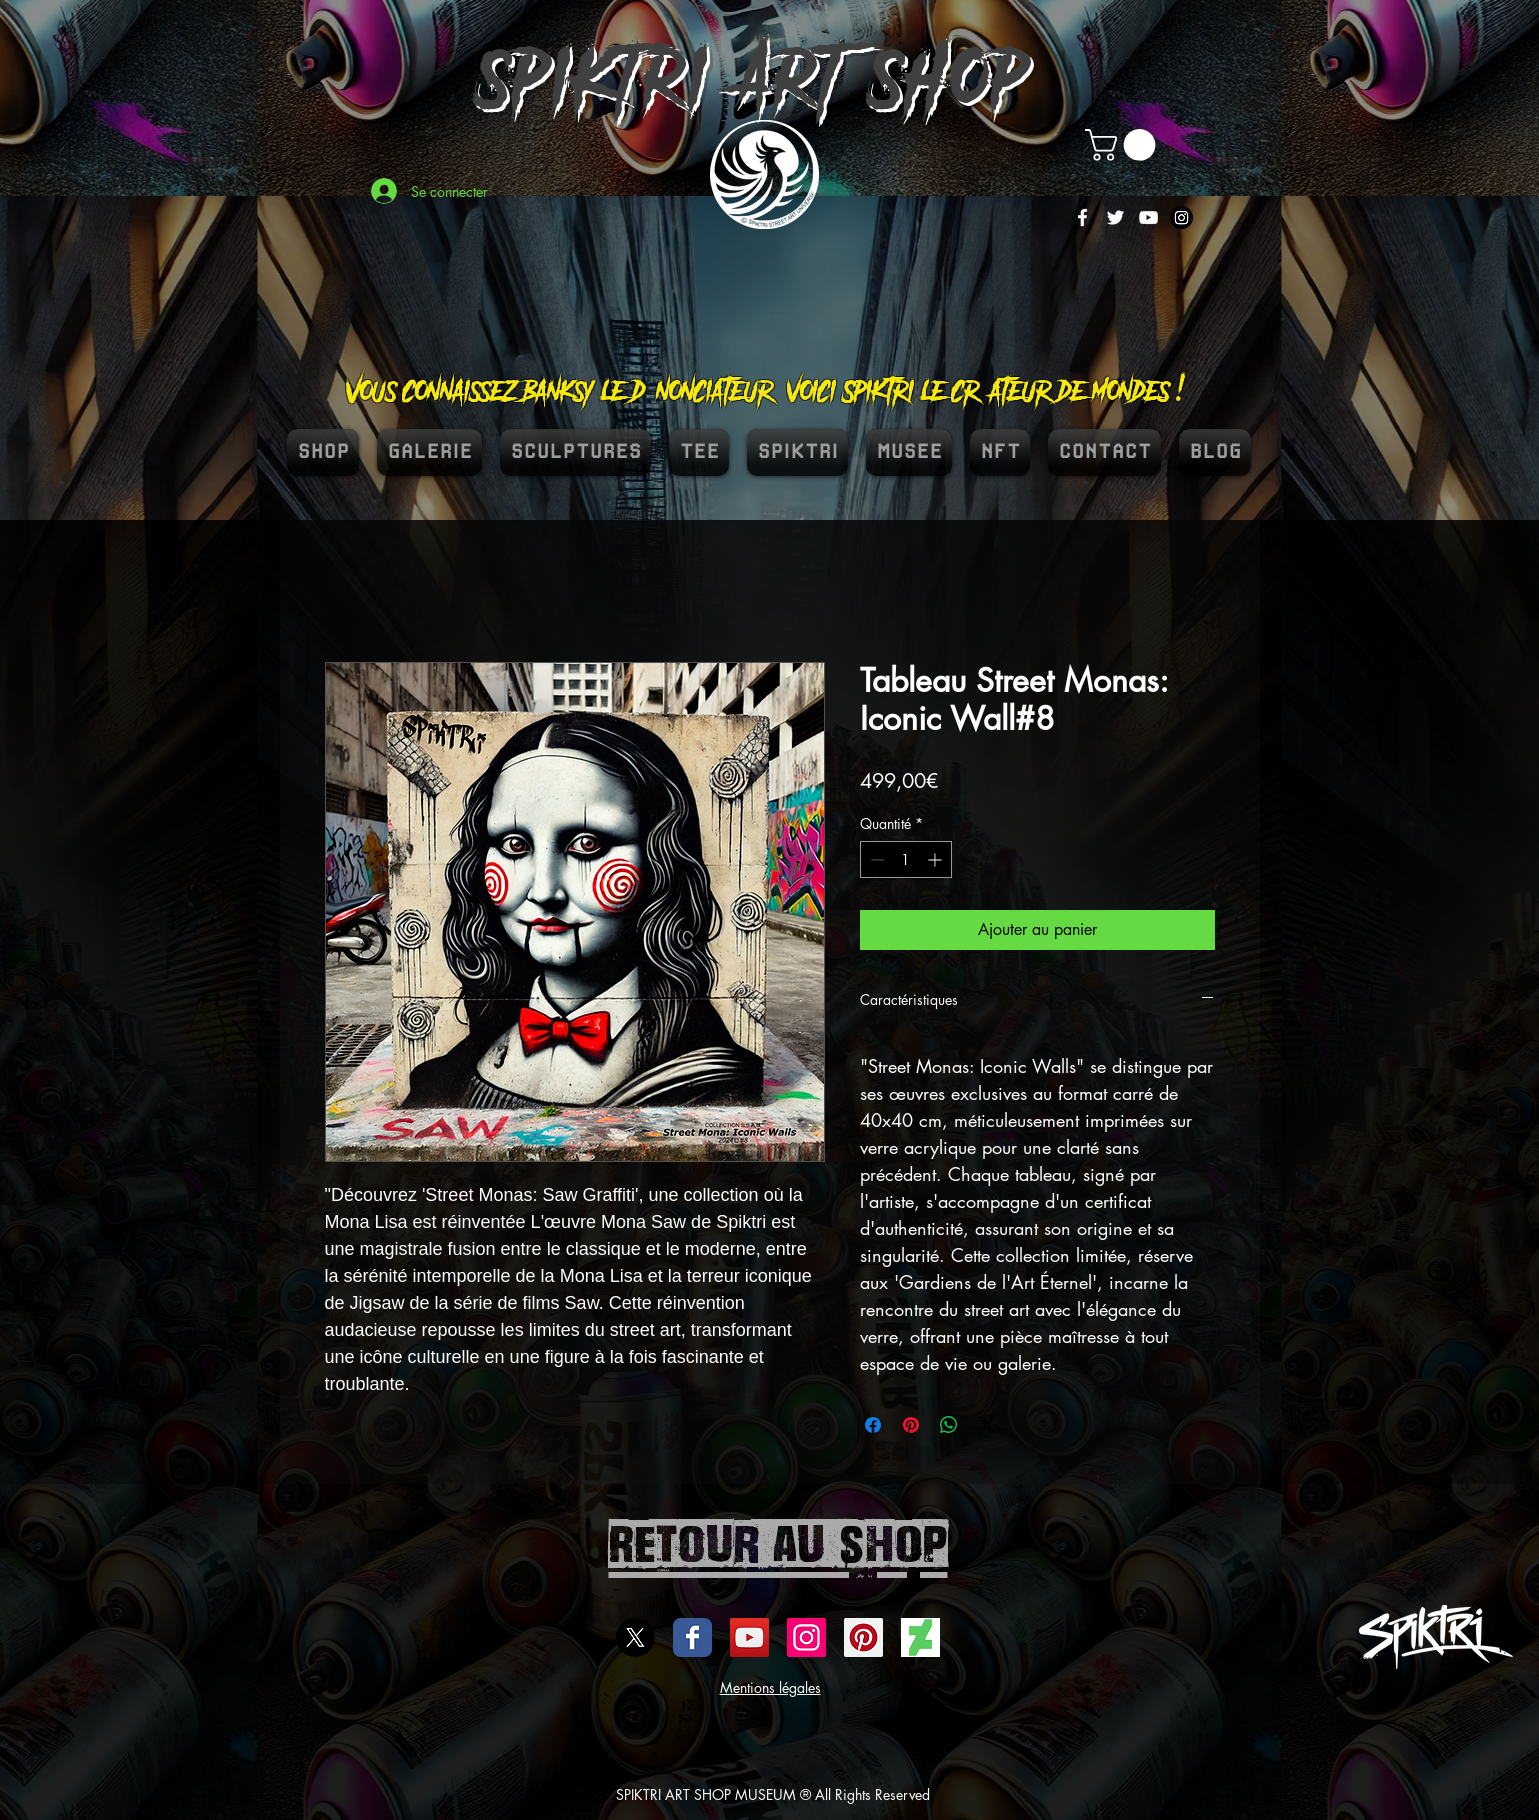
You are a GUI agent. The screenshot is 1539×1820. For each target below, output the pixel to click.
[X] (635, 1637)
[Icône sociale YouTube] (749, 1637)
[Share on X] (987, 1425)
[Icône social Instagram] (806, 1637)
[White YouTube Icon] (1148, 217)
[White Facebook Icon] (1082, 217)
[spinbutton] (906, 859)
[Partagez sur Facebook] (873, 1425)
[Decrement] (875, 859)
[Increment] (936, 859)
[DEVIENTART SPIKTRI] (920, 1637)
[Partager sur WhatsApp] (949, 1425)
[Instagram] (1181, 217)
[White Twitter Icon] (1115, 217)
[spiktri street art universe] (863, 1637)
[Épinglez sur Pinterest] (911, 1425)
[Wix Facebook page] (692, 1637)
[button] (1124, 145)
